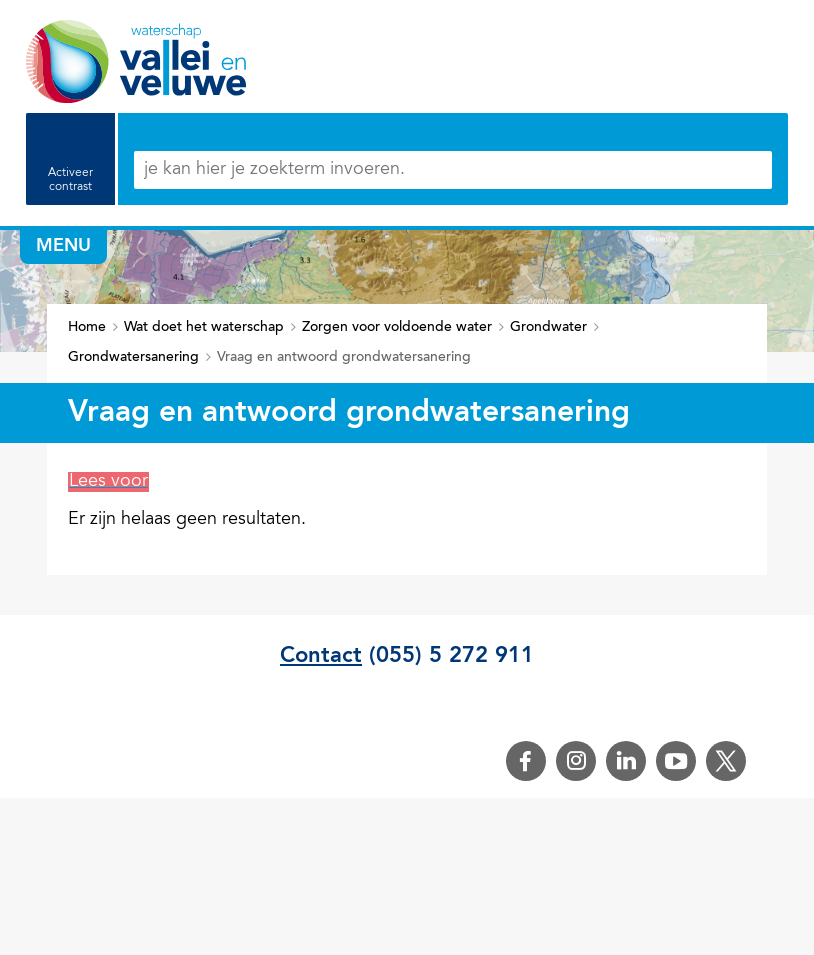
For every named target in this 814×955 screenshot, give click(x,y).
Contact (321, 656)
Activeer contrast (70, 180)
